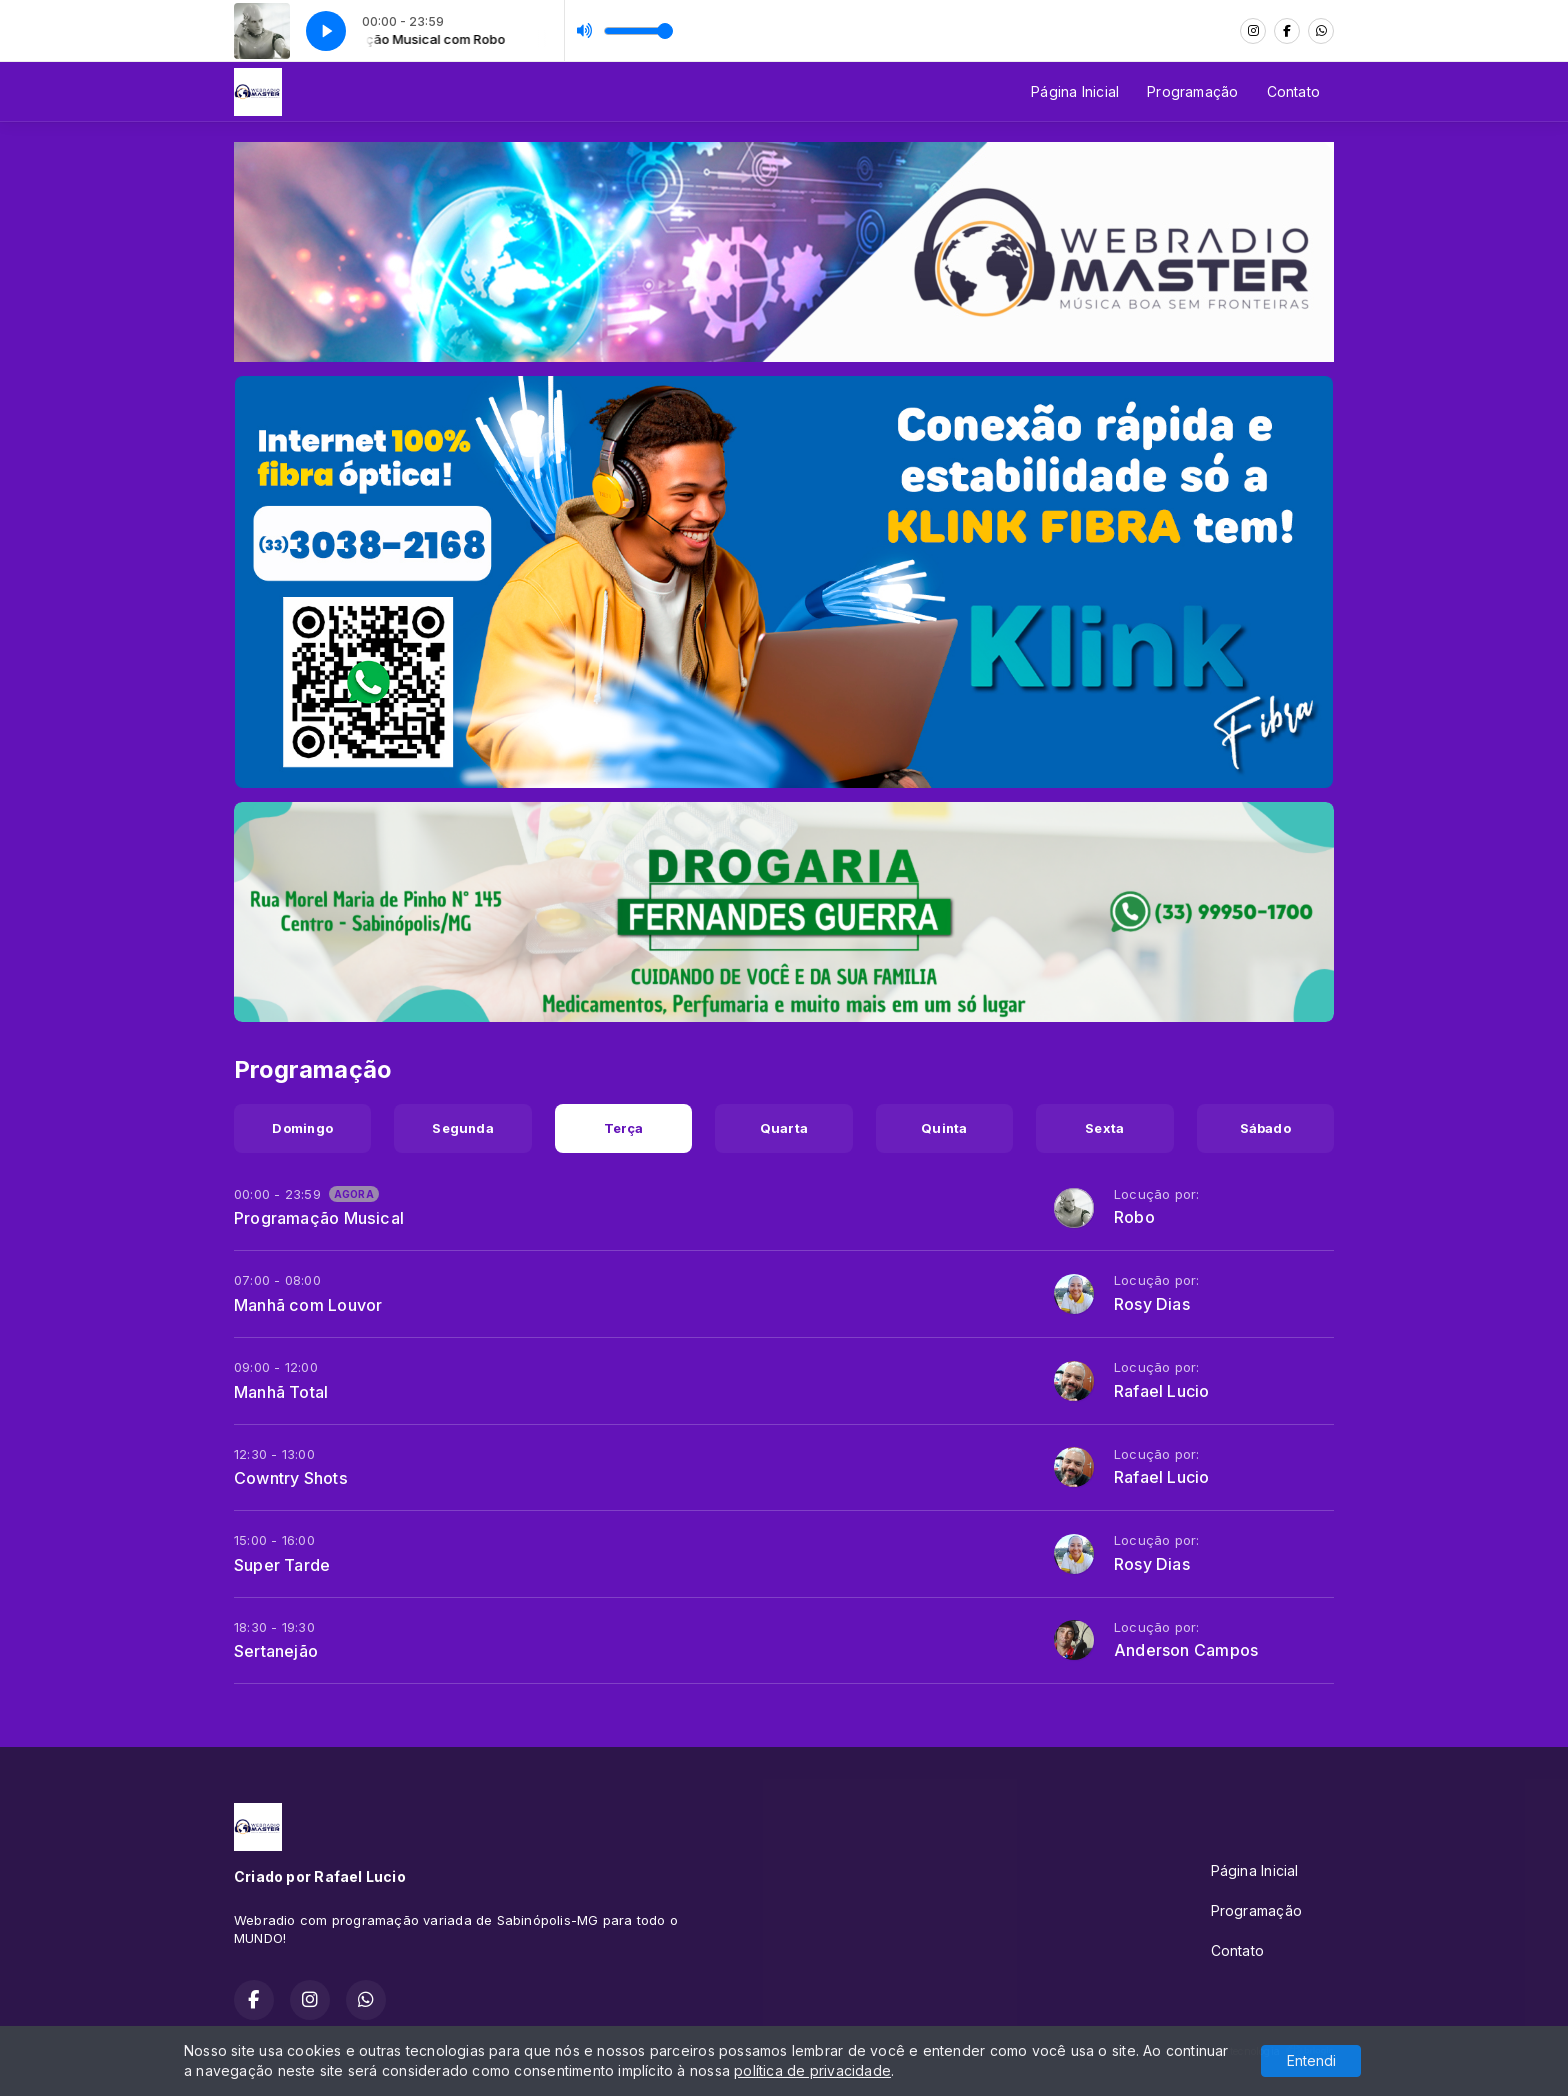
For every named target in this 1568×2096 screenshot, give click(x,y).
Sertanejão (276, 1651)
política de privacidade (812, 2070)
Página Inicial (1075, 91)
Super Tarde (282, 1565)
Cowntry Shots (291, 1478)
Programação (1192, 91)
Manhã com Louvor (308, 1305)
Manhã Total (281, 1392)
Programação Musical (319, 1218)
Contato (1293, 91)
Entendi (1311, 2060)
